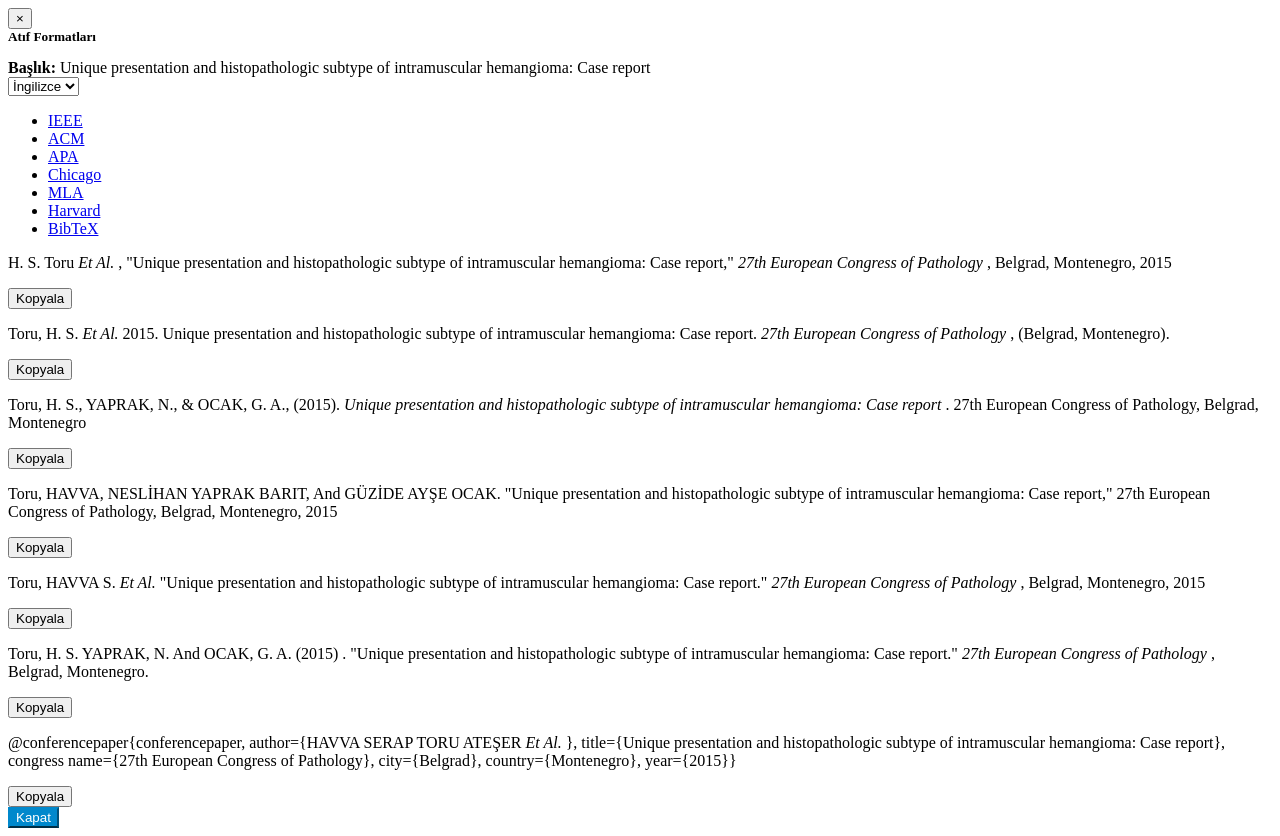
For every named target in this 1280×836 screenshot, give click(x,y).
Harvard (74, 210)
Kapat (33, 817)
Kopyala (40, 298)
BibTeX (73, 228)
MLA (66, 192)
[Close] (20, 18)
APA (63, 156)
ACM (66, 138)
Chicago (74, 174)
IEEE (65, 120)
